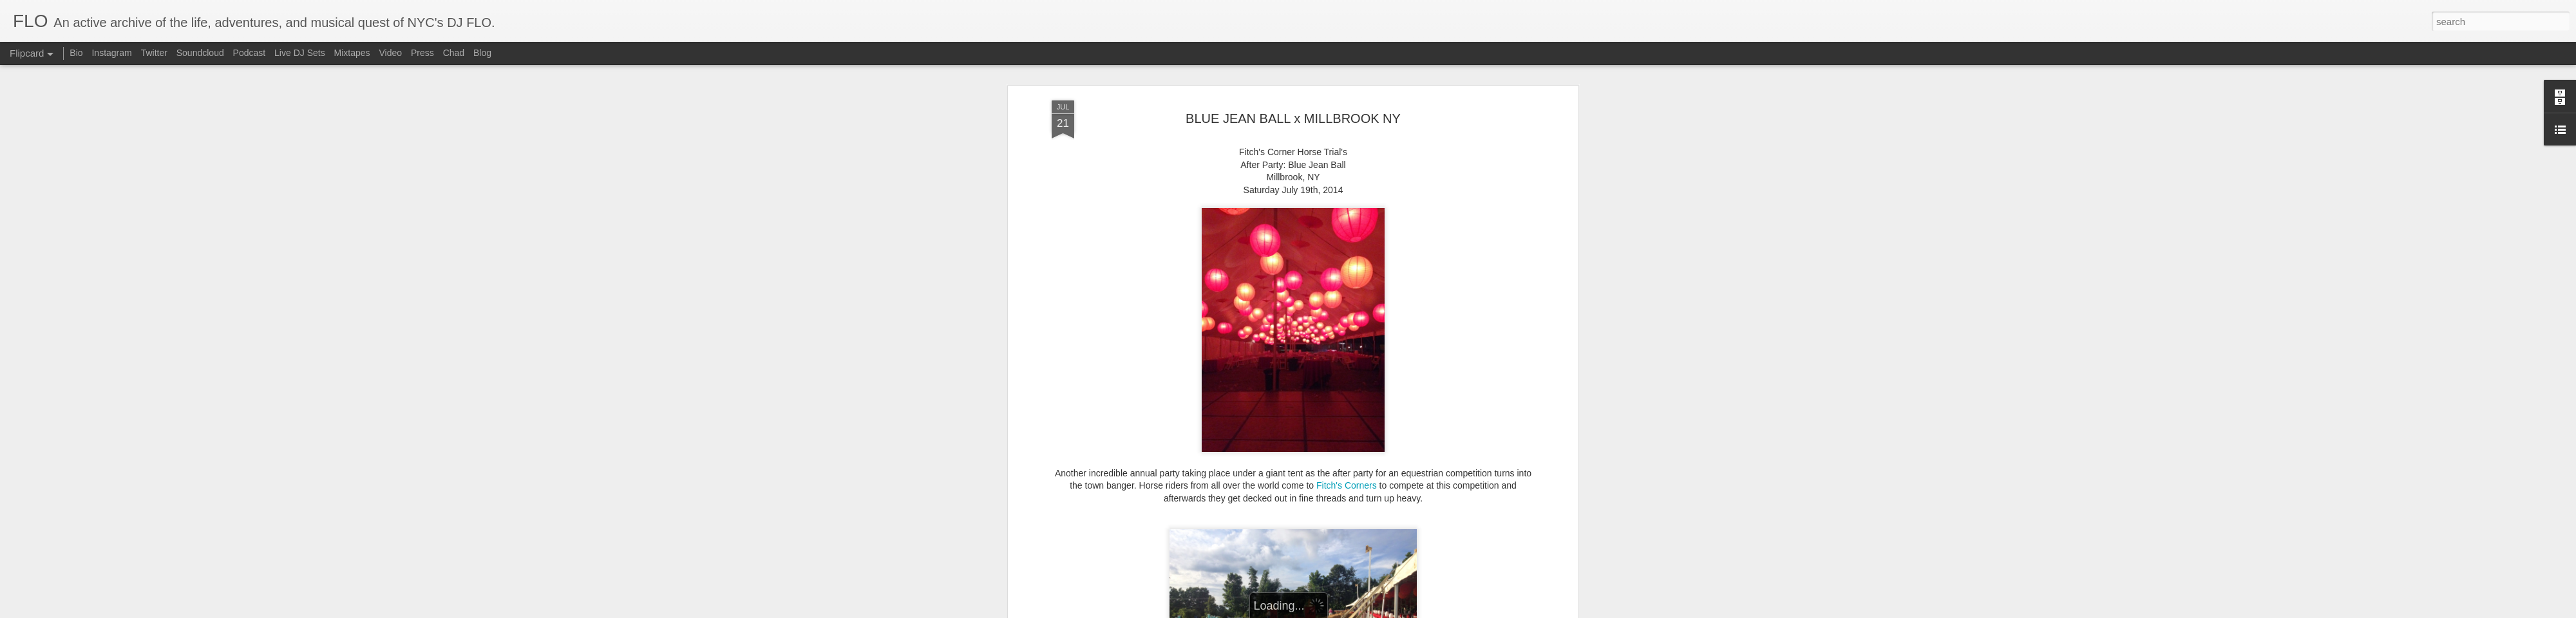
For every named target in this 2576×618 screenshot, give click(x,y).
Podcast (249, 53)
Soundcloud (200, 53)
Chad (453, 53)
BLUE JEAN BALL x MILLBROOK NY (1293, 67)
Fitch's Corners (1346, 434)
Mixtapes (352, 53)
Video (390, 53)
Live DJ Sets (299, 53)
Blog (482, 53)
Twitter (154, 53)
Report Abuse (1343, 611)
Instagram (111, 53)
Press (422, 53)
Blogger (1306, 611)
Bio (76, 53)
